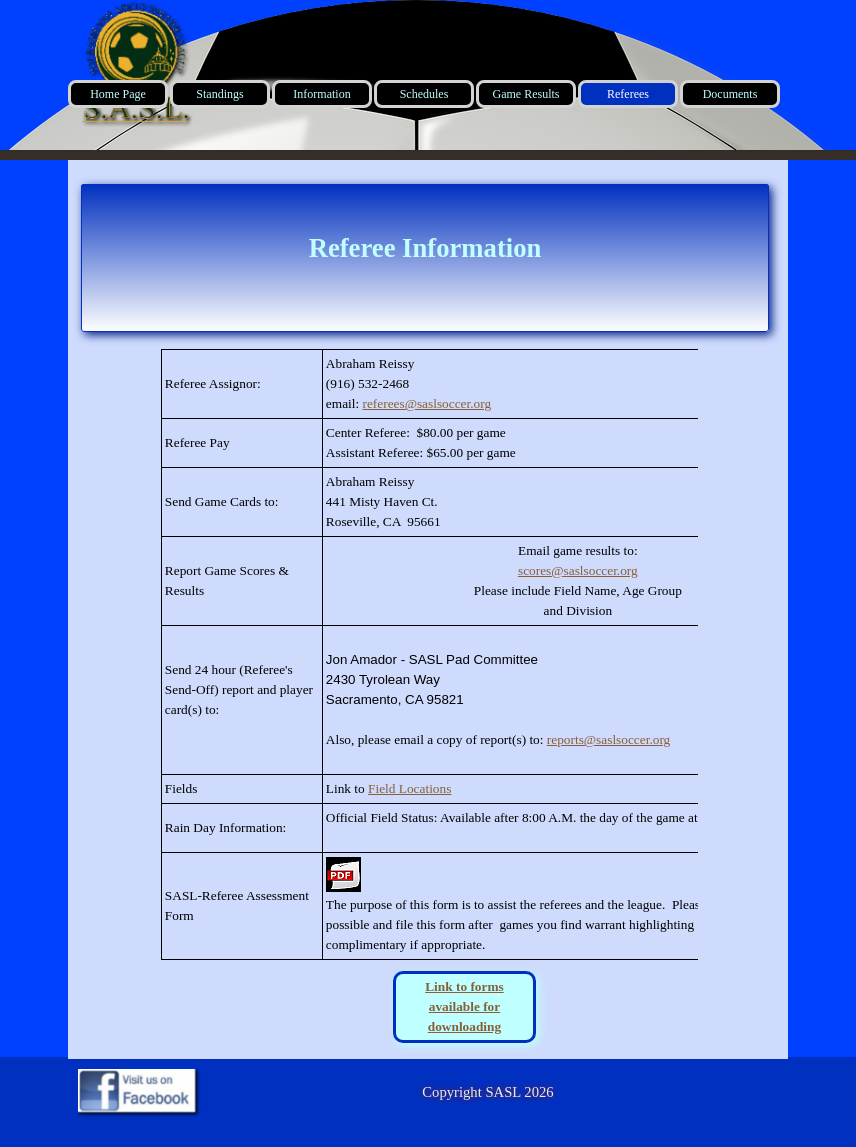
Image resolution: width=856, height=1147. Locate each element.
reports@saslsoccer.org (608, 739)
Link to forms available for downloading (464, 1006)
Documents (730, 94)
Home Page (118, 94)
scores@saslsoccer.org (578, 570)
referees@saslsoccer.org (426, 403)
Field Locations (409, 788)
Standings (219, 94)
